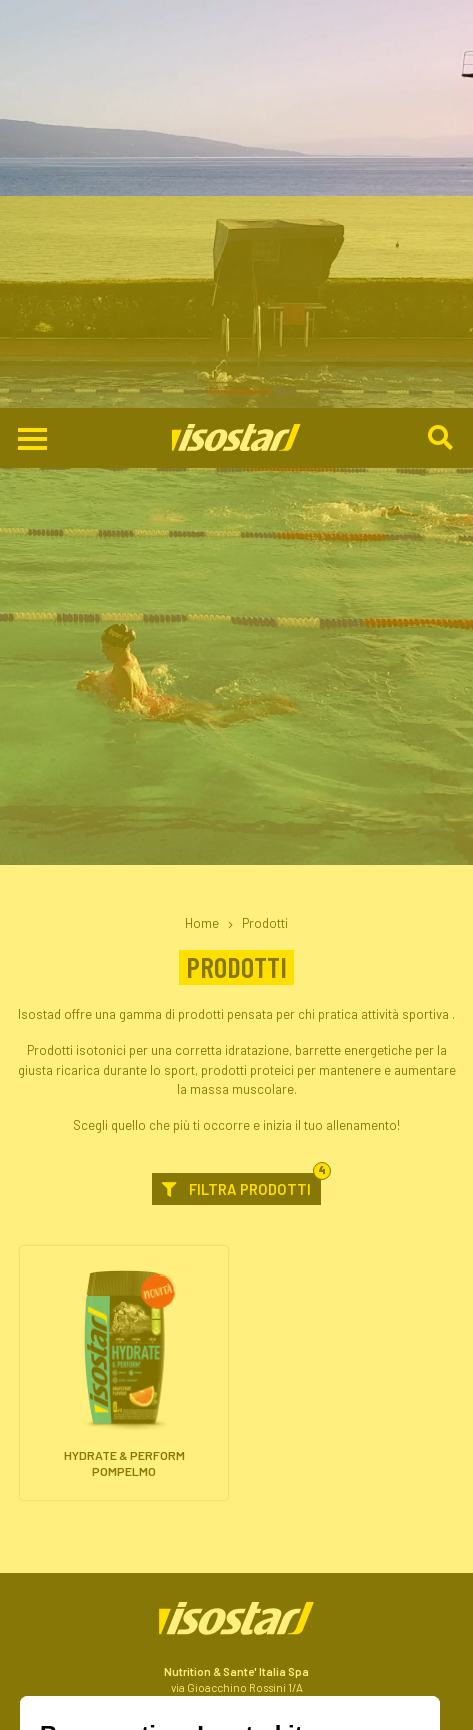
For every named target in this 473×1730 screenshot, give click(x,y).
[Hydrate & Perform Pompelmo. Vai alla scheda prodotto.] (124, 965)
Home (202, 515)
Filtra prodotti (241, 777)
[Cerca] (442, 30)
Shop (237, 1670)
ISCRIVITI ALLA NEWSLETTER (237, 1701)
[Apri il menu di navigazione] (32, 31)
